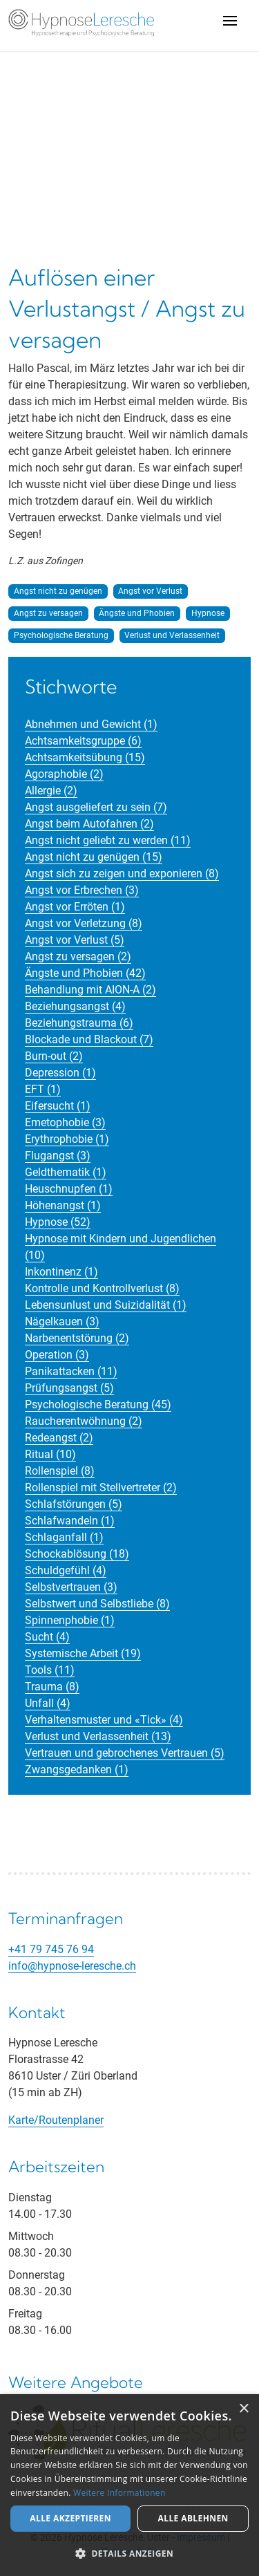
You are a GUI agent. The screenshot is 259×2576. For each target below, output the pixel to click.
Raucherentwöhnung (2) (83, 1421)
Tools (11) (50, 1670)
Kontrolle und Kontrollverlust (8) (102, 1288)
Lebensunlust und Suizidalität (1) (105, 1305)
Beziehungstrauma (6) (79, 1022)
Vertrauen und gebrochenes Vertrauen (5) (124, 1753)
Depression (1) (60, 1072)
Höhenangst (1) (63, 1205)
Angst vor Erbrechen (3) (82, 890)
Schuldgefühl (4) (65, 1570)
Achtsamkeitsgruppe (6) (83, 740)
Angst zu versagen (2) (78, 956)
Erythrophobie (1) (67, 1139)
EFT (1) (43, 1089)
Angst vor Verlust (150, 591)
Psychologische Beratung (61, 635)
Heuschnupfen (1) (69, 1188)
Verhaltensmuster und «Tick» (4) (104, 1719)
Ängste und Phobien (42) (85, 973)
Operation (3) (57, 1354)
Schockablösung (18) (77, 1553)
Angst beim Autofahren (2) (89, 823)
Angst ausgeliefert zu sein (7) (96, 807)
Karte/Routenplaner (56, 2120)
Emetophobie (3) (65, 1122)
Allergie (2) (51, 790)
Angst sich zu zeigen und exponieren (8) (122, 873)
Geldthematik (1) (65, 1172)
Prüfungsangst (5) (69, 1387)
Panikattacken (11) (71, 1371)
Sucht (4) (47, 1636)
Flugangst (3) (57, 1155)
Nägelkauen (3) (62, 1321)
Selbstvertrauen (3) (71, 1587)
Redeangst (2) (59, 1437)
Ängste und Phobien (137, 613)
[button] (129, 2553)
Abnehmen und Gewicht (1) (91, 724)
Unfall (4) (47, 1703)
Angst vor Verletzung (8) (83, 923)
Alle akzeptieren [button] (70, 2518)
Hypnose (207, 613)
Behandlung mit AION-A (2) (90, 989)
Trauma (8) (52, 1686)
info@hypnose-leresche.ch (72, 1965)
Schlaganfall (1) (64, 1537)
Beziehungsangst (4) (75, 1006)
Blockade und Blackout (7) (89, 1039)
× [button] (243, 2409)
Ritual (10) (50, 1454)
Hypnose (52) (57, 1222)
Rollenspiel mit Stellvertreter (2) (101, 1487)
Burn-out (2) (54, 1056)
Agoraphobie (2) (64, 774)
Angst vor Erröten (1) (75, 906)
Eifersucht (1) (57, 1105)
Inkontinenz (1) (61, 1271)
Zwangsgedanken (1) (76, 1769)
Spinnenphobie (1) (70, 1620)
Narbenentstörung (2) (77, 1338)
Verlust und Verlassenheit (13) (98, 1736)
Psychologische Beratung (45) (98, 1404)
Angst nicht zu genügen (58, 591)
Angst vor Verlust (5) (74, 939)
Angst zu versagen (48, 613)
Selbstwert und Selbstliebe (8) (97, 1603)
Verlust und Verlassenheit (172, 635)
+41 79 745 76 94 (51, 1949)
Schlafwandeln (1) (70, 1520)
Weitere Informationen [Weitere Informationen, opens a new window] (119, 2493)
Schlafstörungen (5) (73, 1504)
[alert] (129, 2485)
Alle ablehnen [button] (193, 2518)
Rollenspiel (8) (60, 1470)
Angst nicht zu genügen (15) (93, 857)
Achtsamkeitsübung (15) (85, 757)
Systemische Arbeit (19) (83, 1653)
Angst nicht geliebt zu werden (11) (108, 840)
